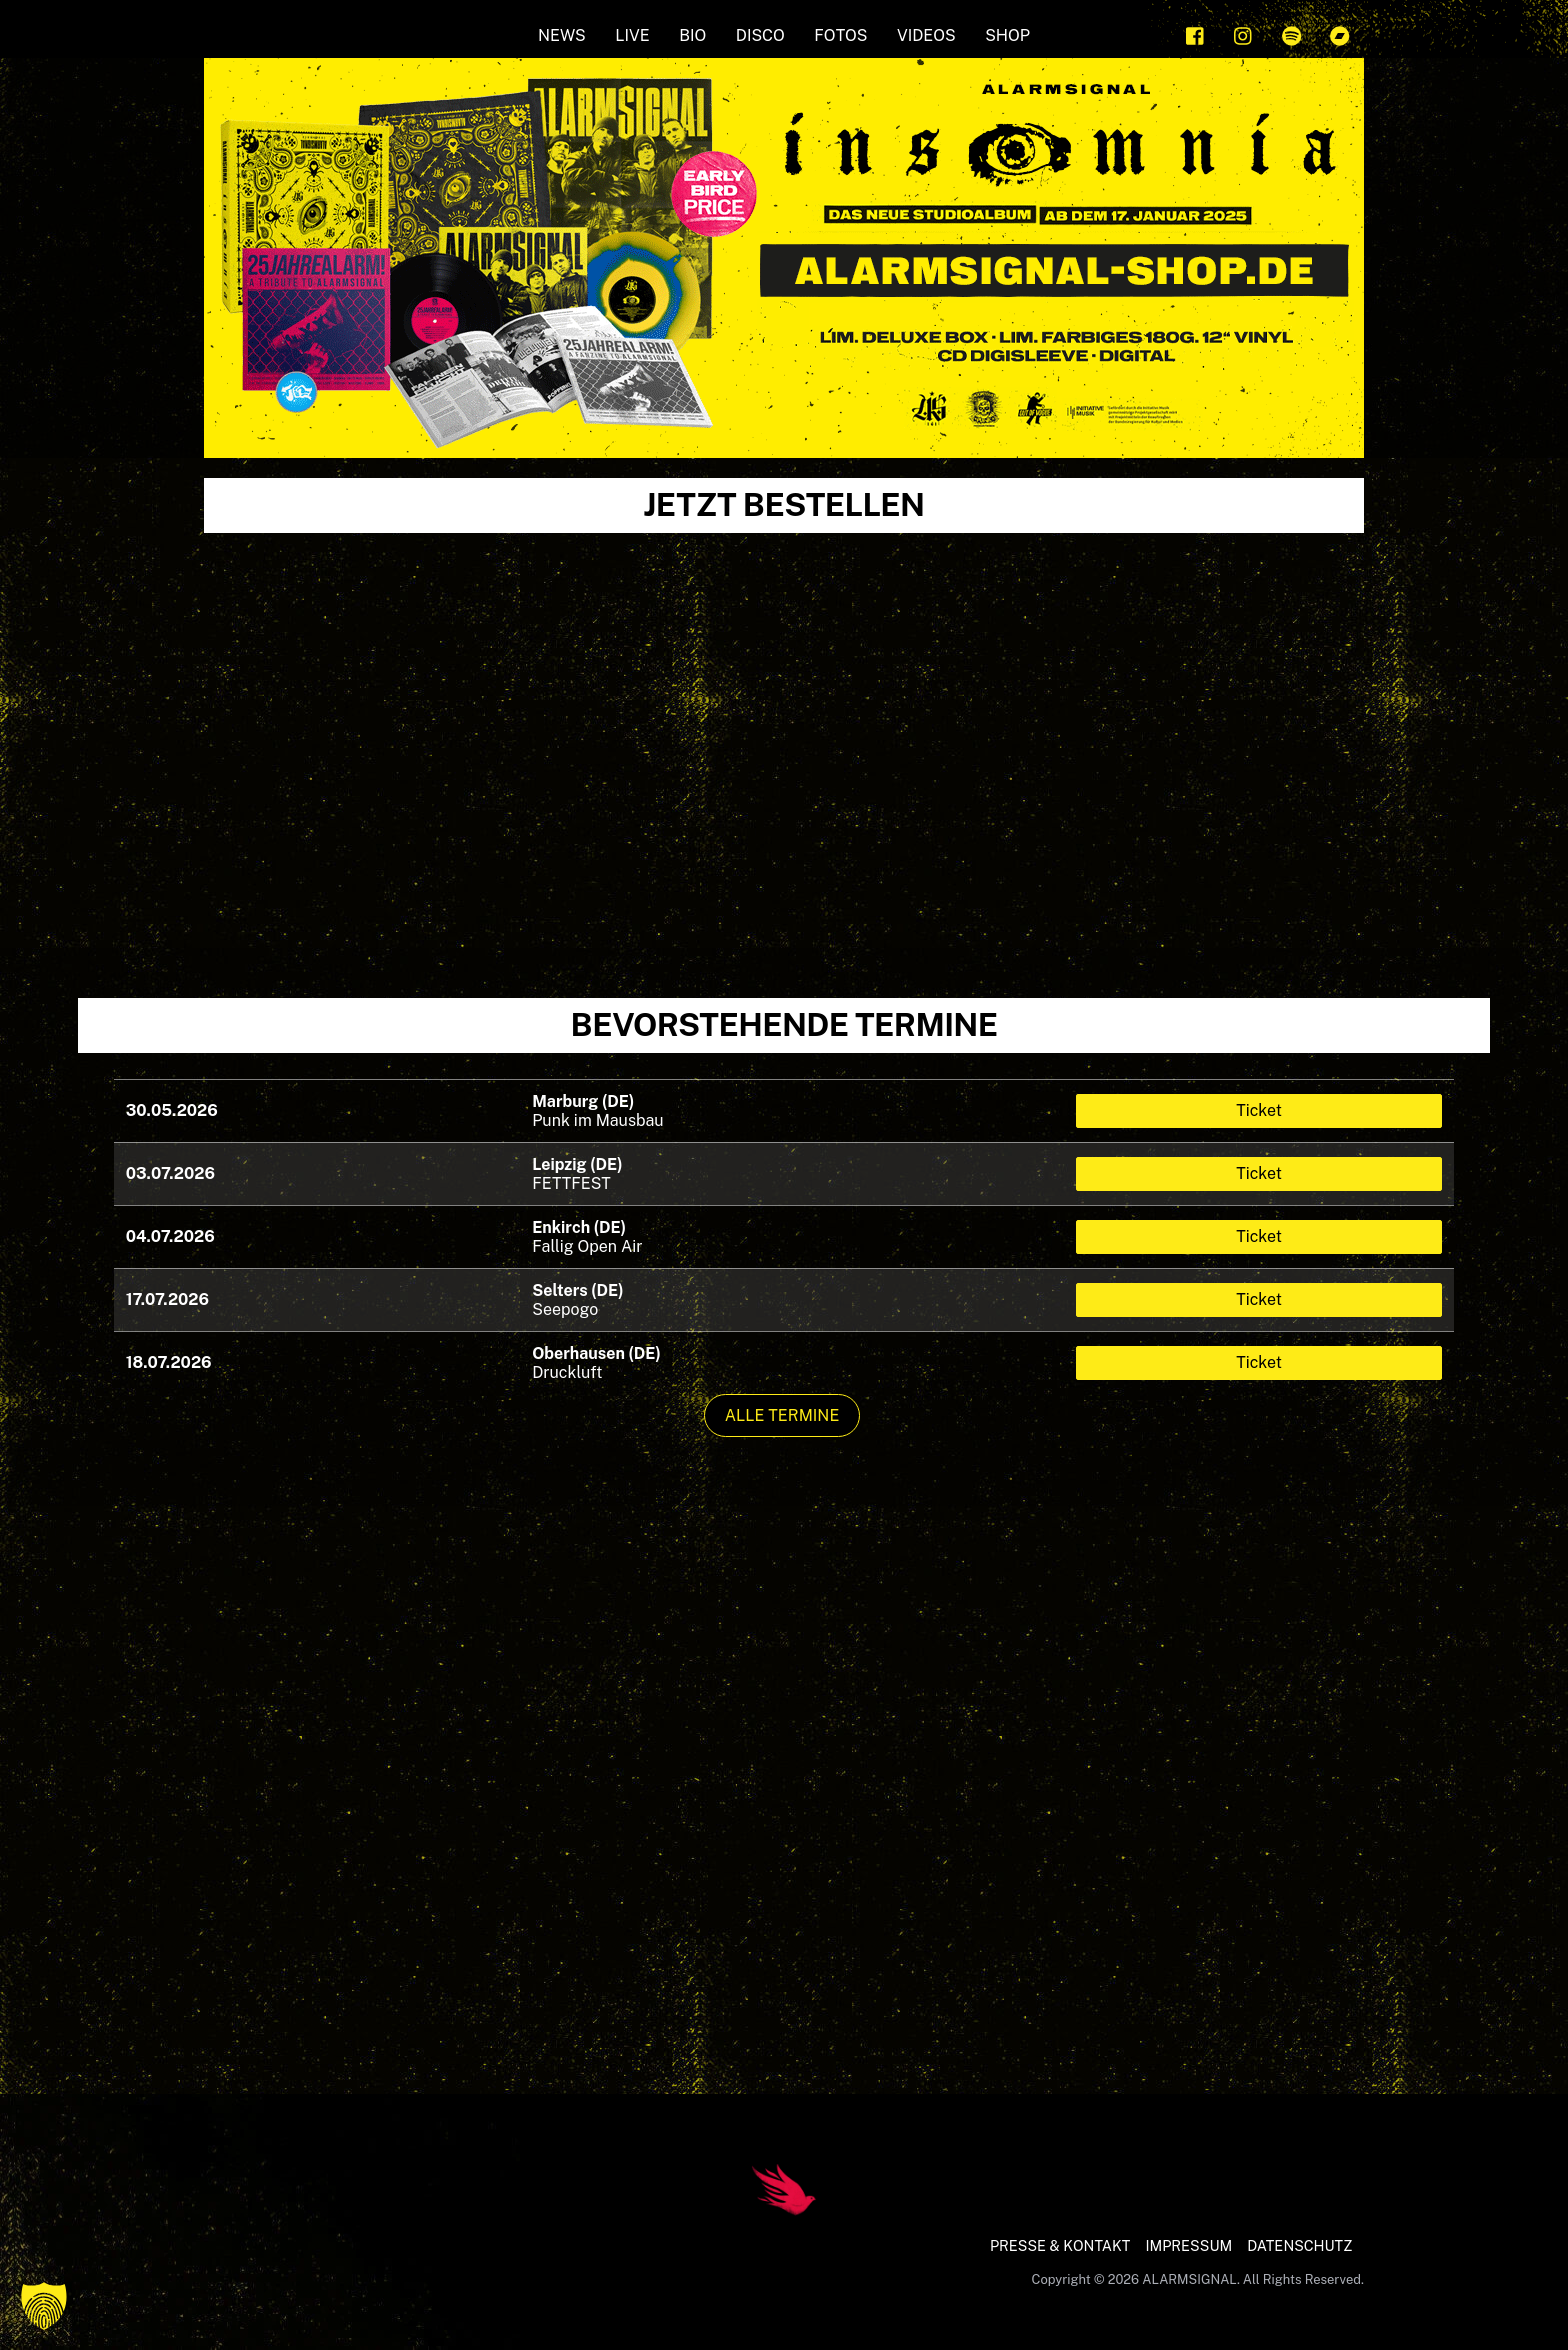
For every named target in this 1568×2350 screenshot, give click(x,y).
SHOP (1007, 35)
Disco (760, 35)
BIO (692, 35)
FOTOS (840, 35)
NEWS (562, 35)
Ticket (1259, 1110)
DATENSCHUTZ (1299, 2245)
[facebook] (1196, 33)
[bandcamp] (1340, 33)
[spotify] (1292, 33)
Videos (926, 35)
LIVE (632, 35)
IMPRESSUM (1188, 2245)
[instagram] (1244, 33)
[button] (44, 2306)
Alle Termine (782, 1415)
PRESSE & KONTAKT (1060, 2245)
